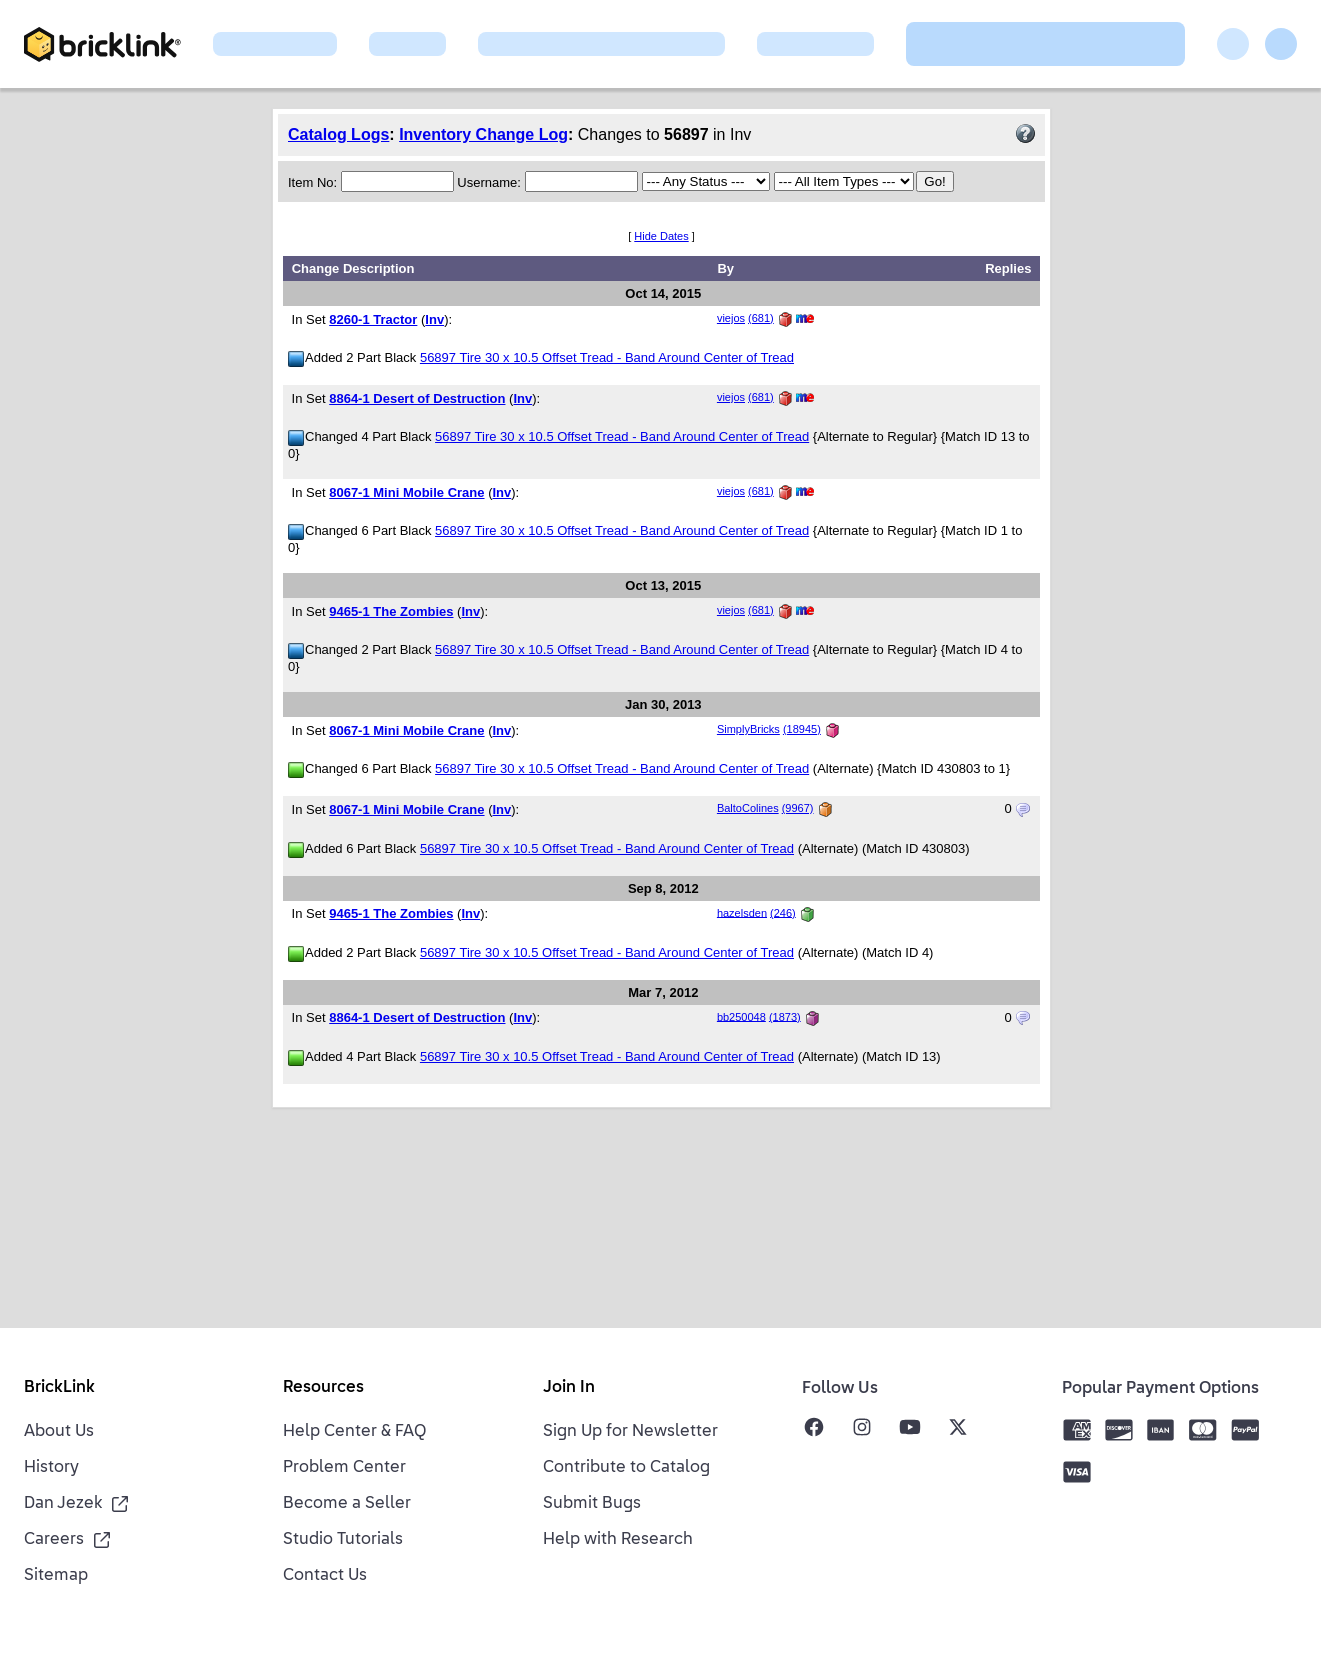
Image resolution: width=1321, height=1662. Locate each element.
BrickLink (59, 1388)
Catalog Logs (338, 134)
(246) (783, 912)
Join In (569, 1388)
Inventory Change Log (483, 134)
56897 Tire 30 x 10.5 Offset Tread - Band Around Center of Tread (607, 357)
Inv (434, 319)
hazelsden (742, 912)
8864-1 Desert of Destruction (417, 398)
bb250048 (741, 1016)
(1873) (785, 1016)
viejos (731, 318)
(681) (761, 318)
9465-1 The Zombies (391, 611)
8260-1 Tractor (373, 319)
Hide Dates (661, 236)
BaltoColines (748, 808)
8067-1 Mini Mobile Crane (406, 492)
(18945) (802, 729)
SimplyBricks (748, 729)
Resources (323, 1388)
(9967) (798, 808)
